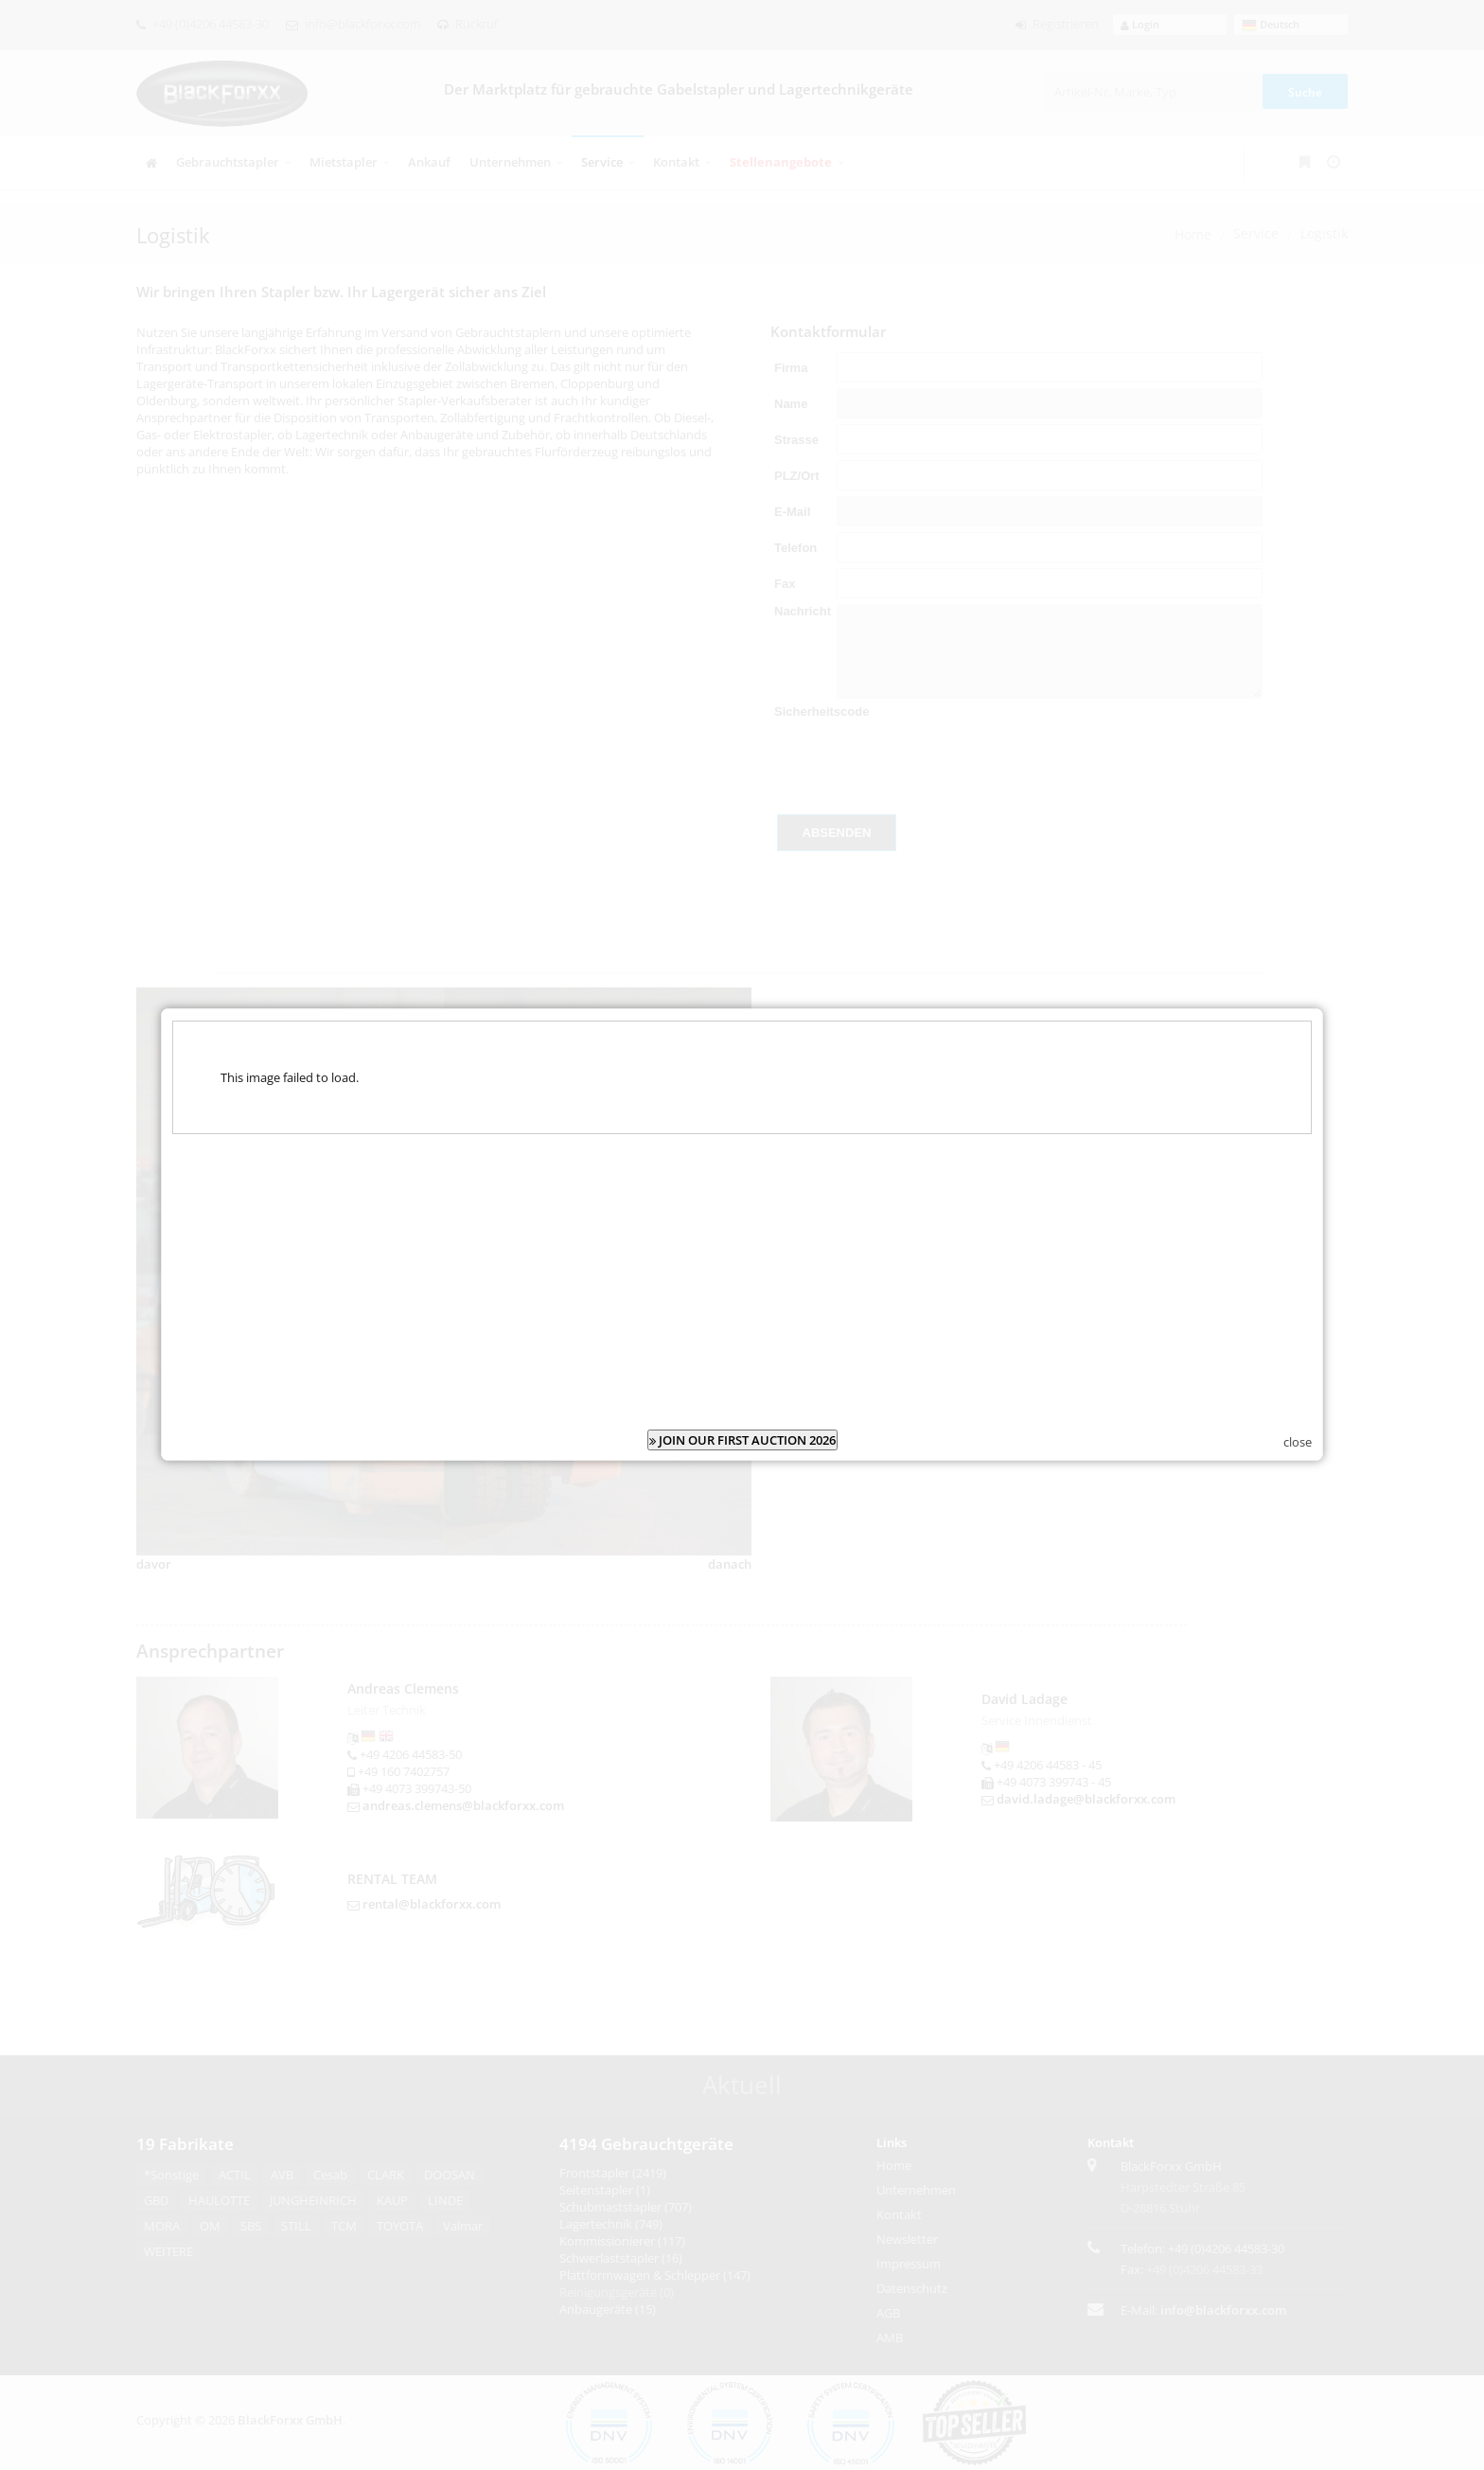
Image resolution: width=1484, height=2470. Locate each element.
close (1297, 1441)
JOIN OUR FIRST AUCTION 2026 (742, 1439)
